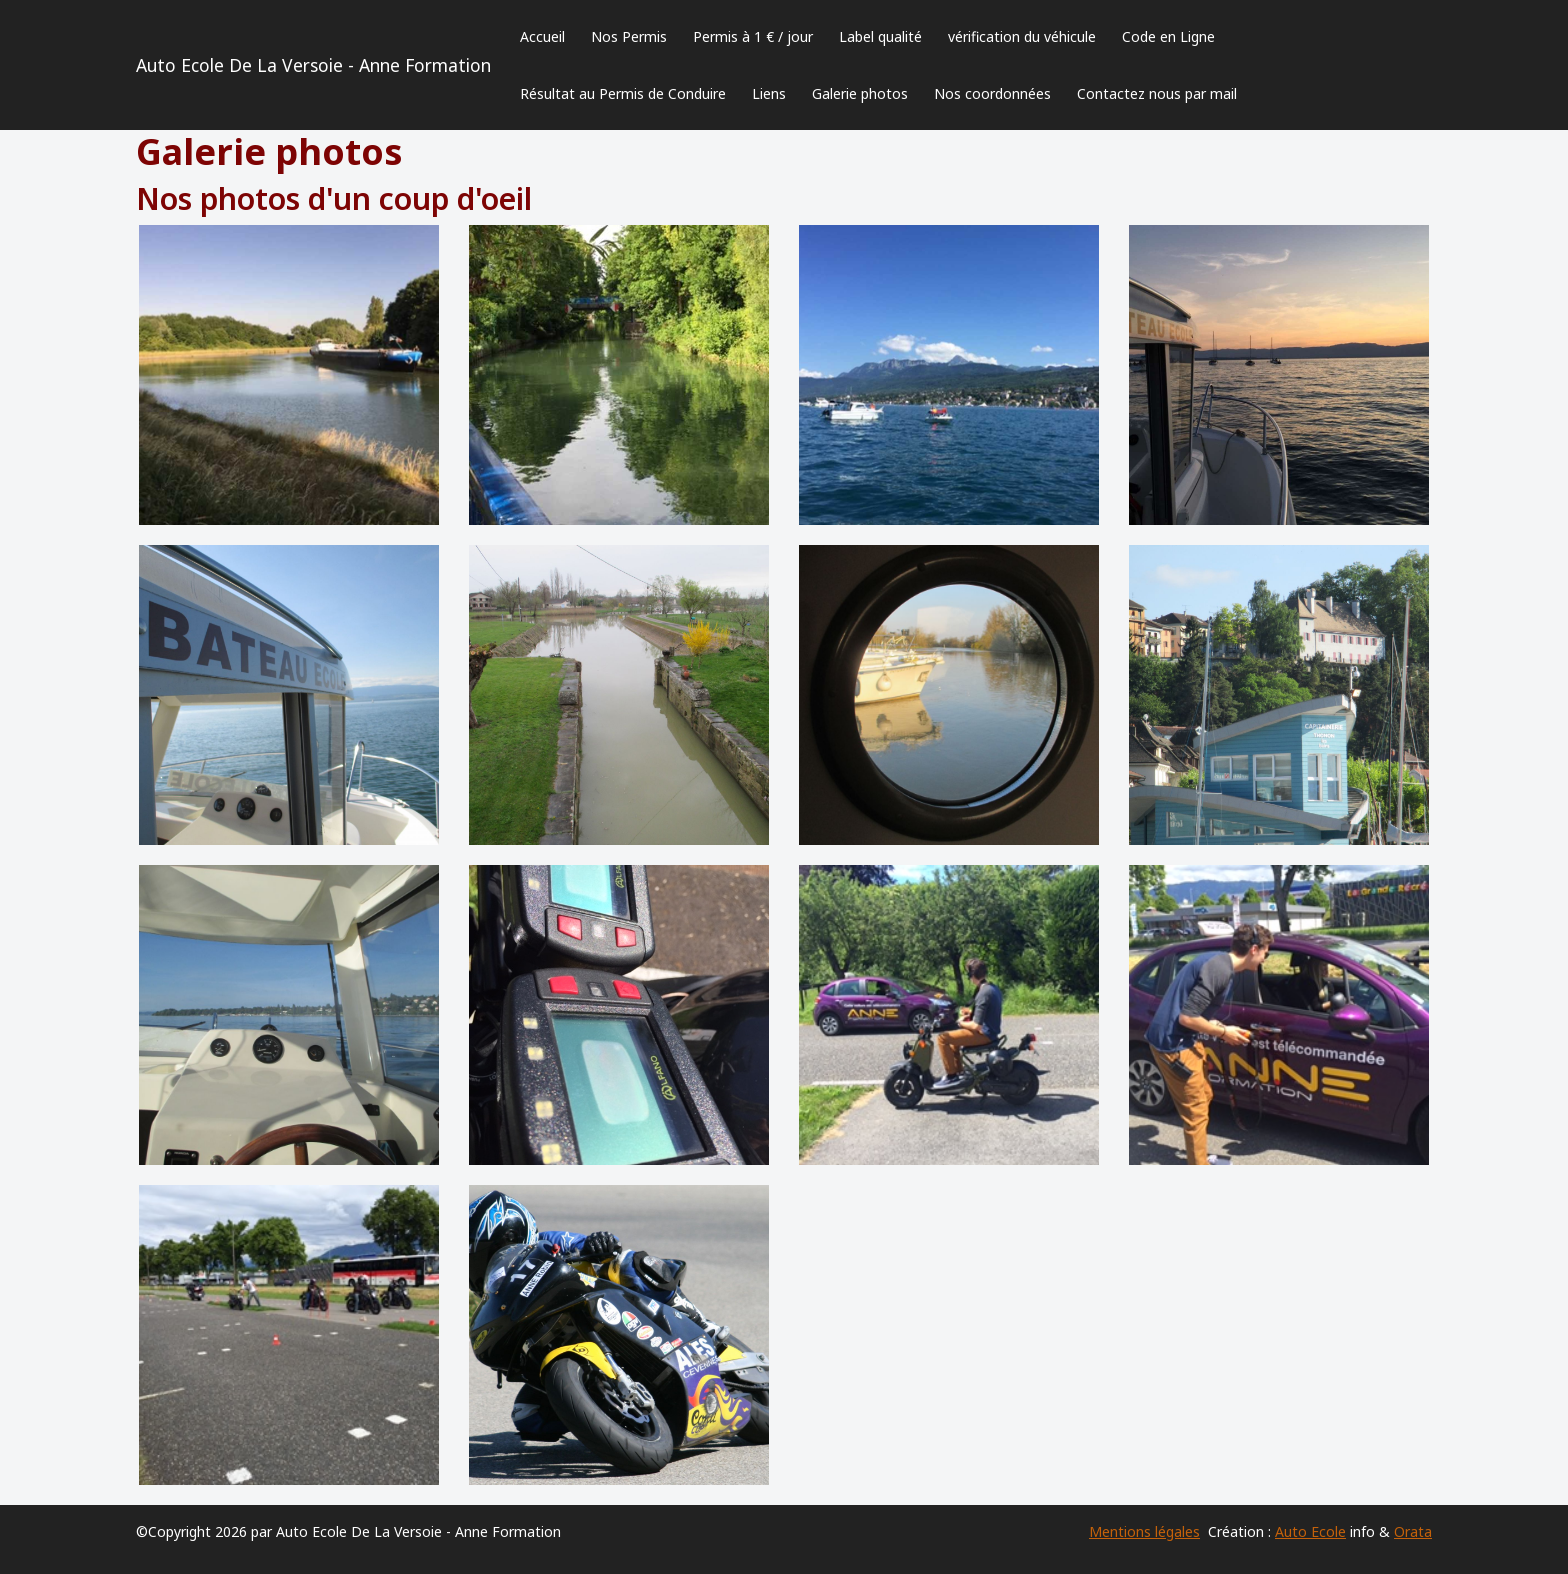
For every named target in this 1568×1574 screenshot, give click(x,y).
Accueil (542, 36)
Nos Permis (629, 36)
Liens (769, 93)
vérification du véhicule (1022, 36)
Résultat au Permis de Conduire (623, 93)
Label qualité (880, 36)
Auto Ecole (1310, 1531)
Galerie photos (860, 93)
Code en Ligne (1168, 36)
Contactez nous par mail (1157, 93)
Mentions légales (1144, 1531)
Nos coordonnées (992, 93)
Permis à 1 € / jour (753, 36)
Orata (1413, 1531)
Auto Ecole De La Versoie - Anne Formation (313, 65)
